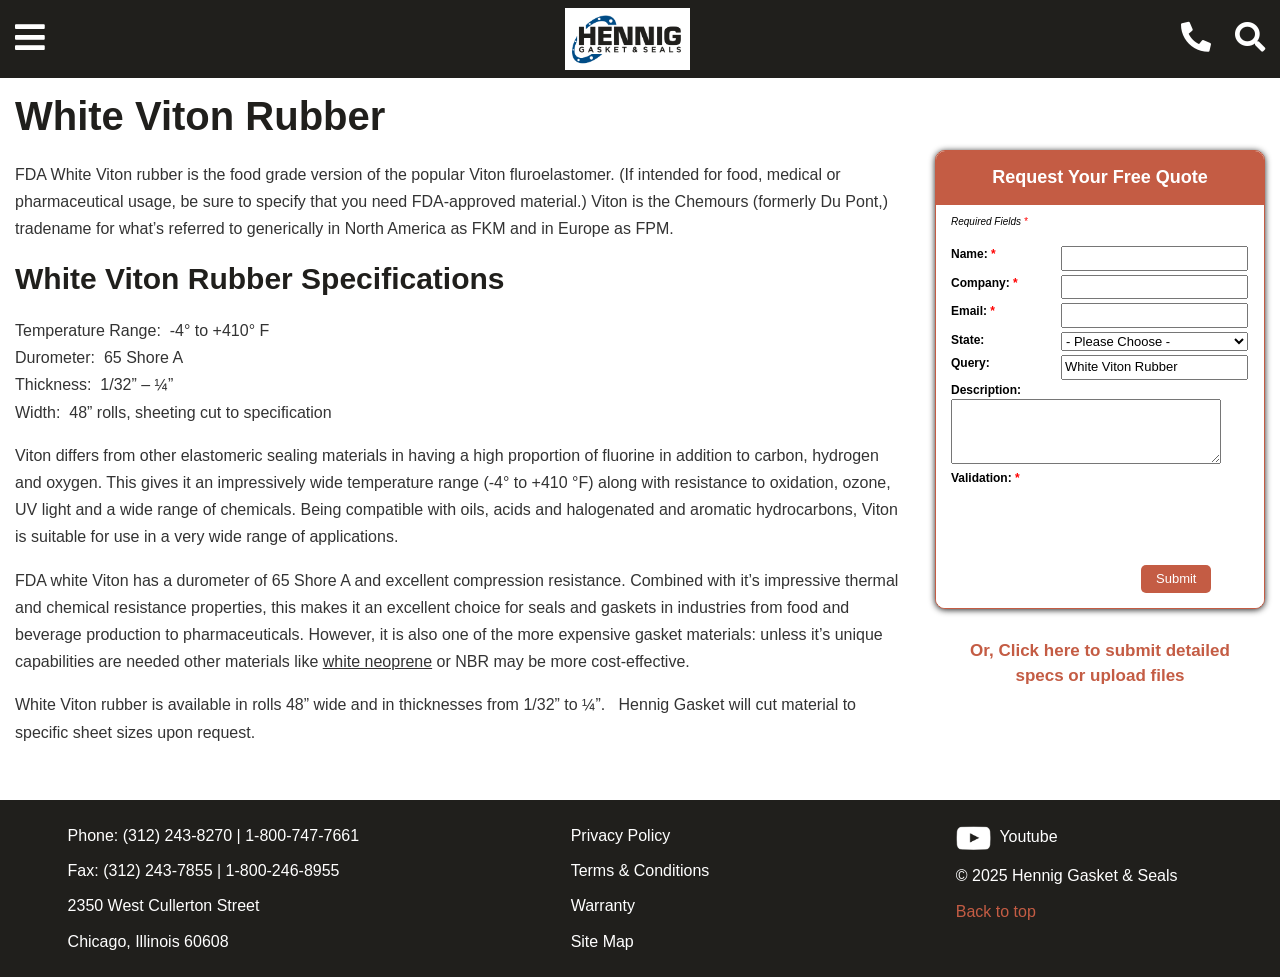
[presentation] (1068, 525)
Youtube (1007, 836)
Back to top (996, 911)
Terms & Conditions (640, 870)
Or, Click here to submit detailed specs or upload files (1100, 662)
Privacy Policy (621, 835)
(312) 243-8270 (175, 835)
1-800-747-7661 (302, 835)
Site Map (602, 941)
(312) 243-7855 (156, 870)
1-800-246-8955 (283, 870)
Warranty (603, 905)
